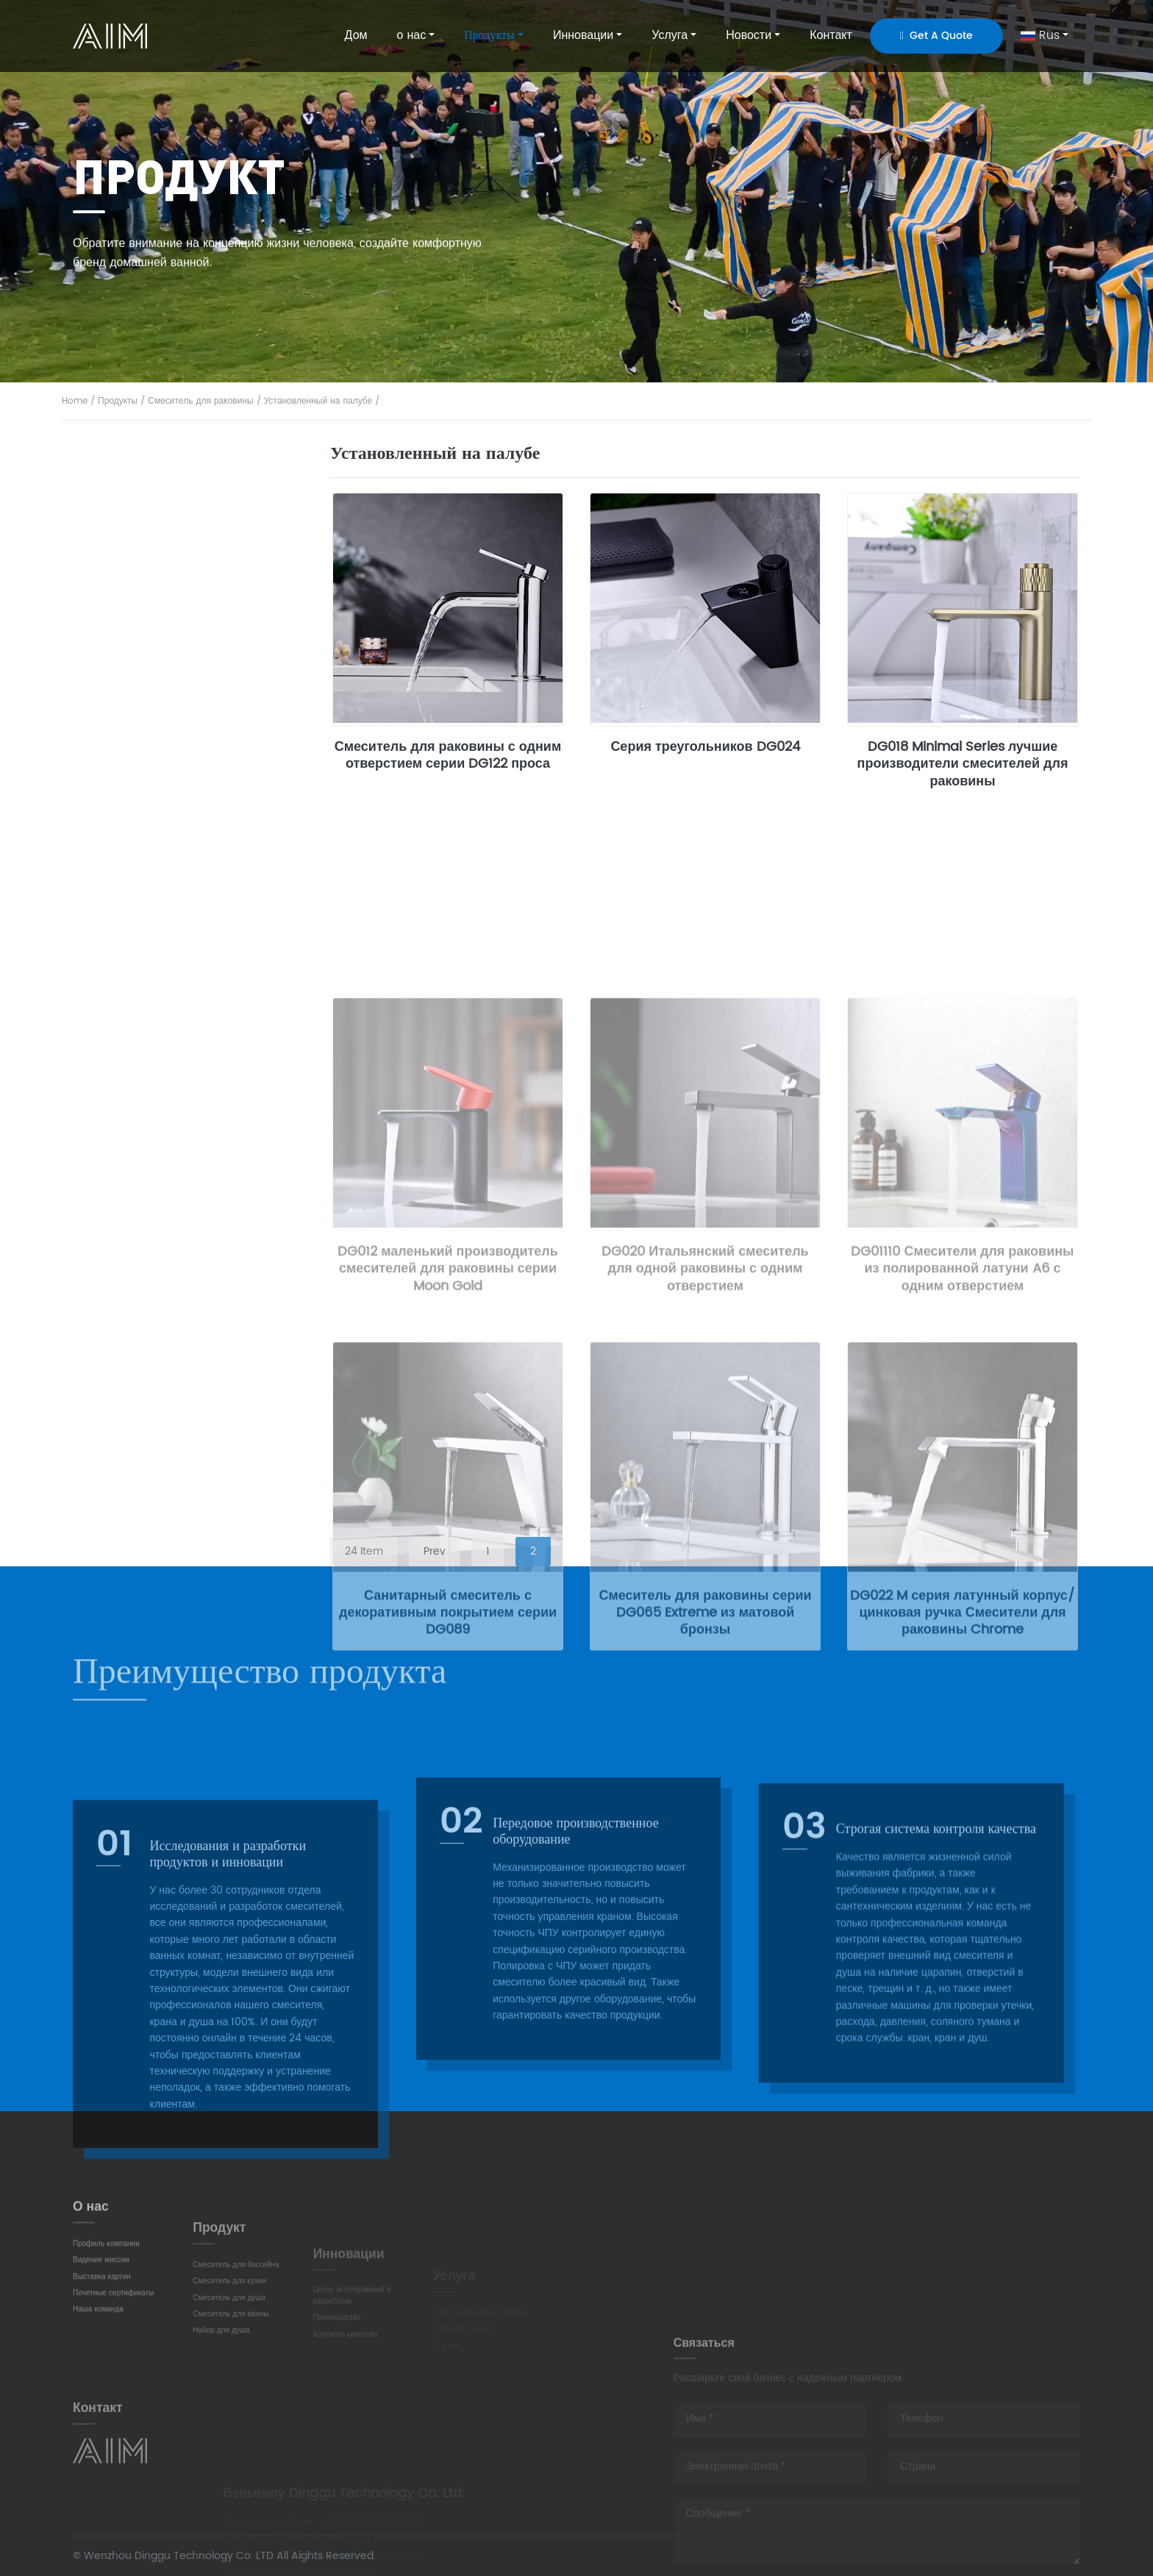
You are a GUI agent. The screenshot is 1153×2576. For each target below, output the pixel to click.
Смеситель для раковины (200, 401)
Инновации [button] (583, 35)
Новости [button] (748, 35)
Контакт (831, 35)
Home (75, 401)
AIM (112, 36)
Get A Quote (936, 35)
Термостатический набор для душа (184, 1088)
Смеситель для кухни (151, 672)
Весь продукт (131, 464)
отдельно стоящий (144, 923)
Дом (356, 35)
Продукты (118, 401)
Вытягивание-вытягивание (165, 755)
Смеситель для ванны (152, 840)
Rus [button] (1040, 35)
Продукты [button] (489, 35)
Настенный (127, 590)
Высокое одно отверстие (159, 630)
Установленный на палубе (318, 401)
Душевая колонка (142, 1006)
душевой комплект (144, 964)
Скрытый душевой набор (160, 1047)
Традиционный (135, 714)
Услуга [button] (670, 35)
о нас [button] (411, 35)
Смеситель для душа (149, 797)
